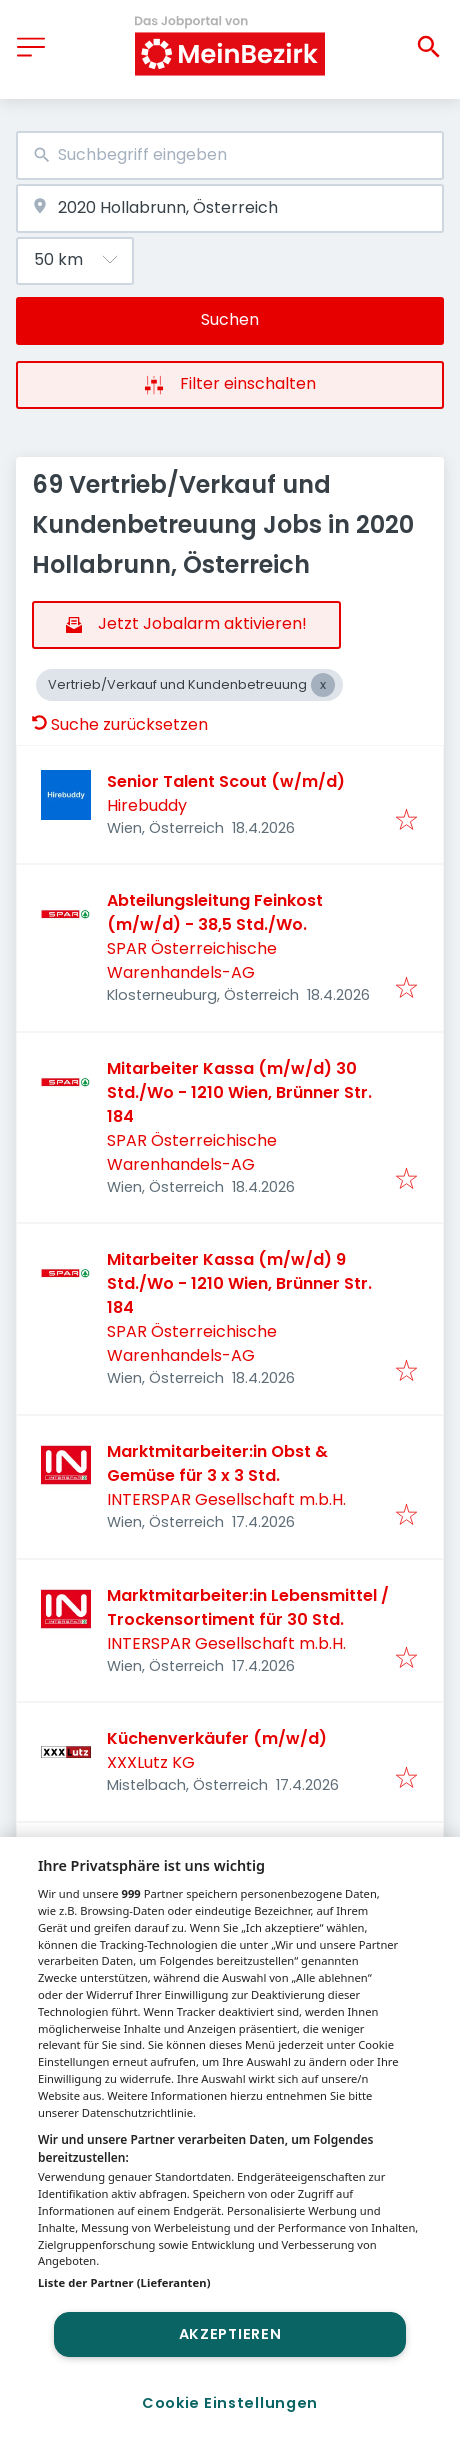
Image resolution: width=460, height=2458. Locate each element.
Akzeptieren (230, 2334)
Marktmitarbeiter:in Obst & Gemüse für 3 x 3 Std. (217, 1463)
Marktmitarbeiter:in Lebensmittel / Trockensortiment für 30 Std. (248, 1607)
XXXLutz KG (151, 1762)
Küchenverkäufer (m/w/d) (217, 1738)
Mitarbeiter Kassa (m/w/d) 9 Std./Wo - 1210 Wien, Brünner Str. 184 (239, 1283)
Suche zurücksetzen (120, 724)
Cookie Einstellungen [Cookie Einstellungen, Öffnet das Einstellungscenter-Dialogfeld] (230, 2403)
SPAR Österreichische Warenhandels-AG (192, 960)
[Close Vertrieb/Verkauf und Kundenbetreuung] (323, 685)
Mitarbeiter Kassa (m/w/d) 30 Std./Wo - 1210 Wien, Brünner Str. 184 (239, 1092)
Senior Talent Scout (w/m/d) (226, 781)
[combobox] (230, 155)
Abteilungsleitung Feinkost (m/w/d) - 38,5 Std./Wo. (215, 912)
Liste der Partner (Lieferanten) (124, 2282)
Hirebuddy (147, 805)
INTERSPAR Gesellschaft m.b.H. (226, 1499)
